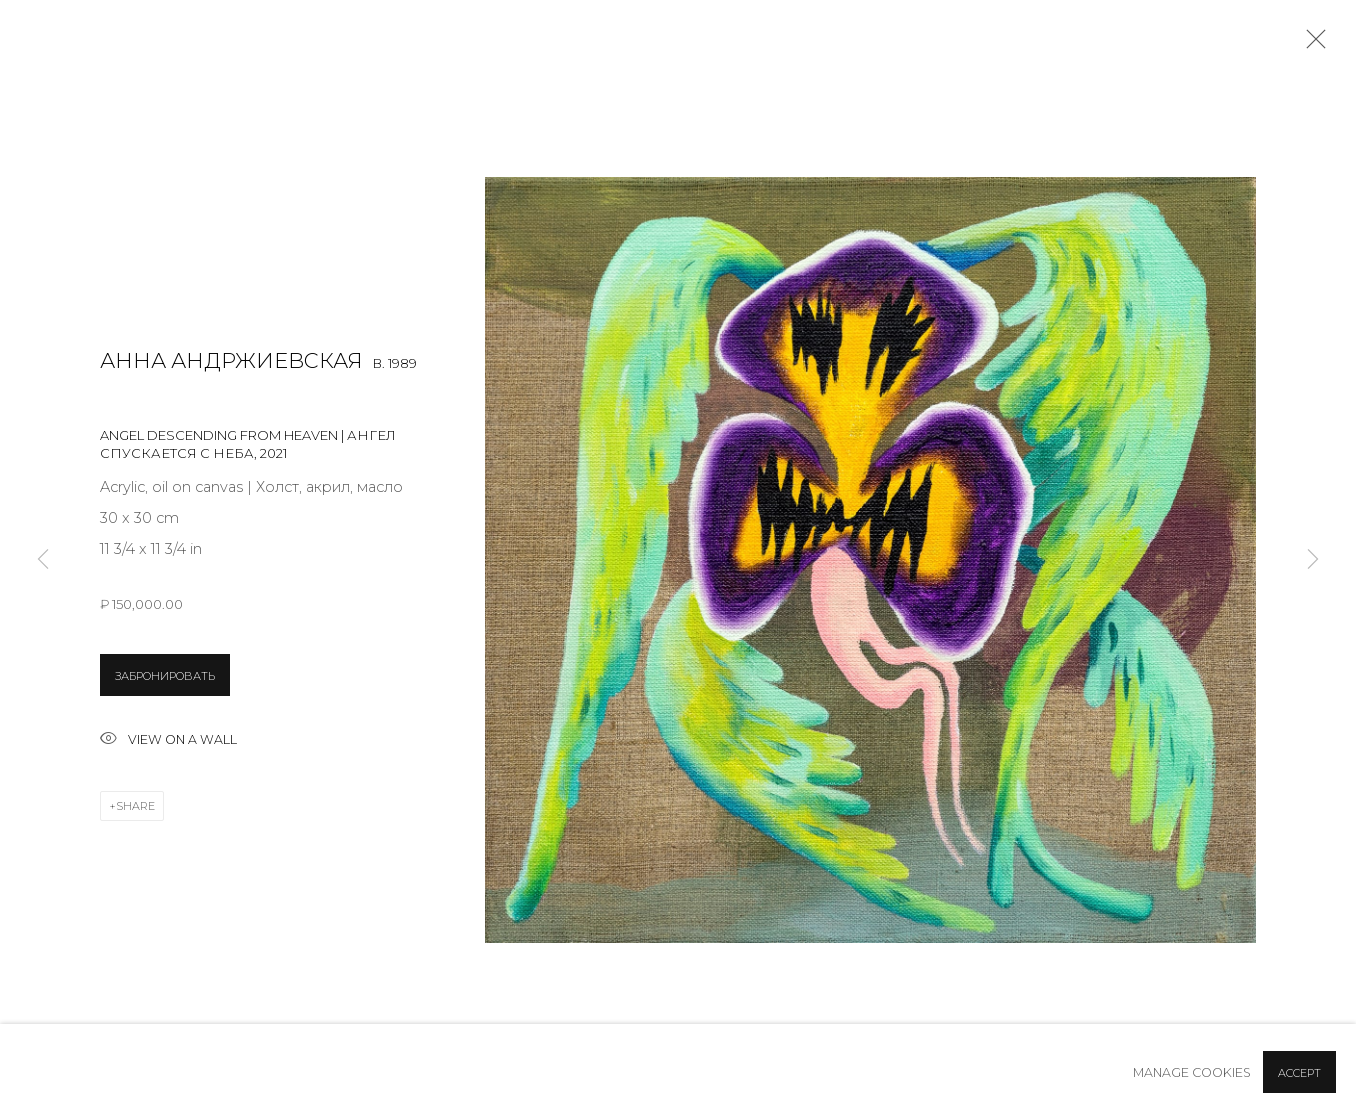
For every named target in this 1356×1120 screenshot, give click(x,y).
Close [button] (1311, 45)
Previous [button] (43, 560)
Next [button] (1313, 560)
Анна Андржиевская (231, 360)
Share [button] (135, 806)
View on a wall (168, 740)
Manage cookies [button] (1192, 1072)
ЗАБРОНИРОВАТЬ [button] (165, 676)
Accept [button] (1299, 1073)
